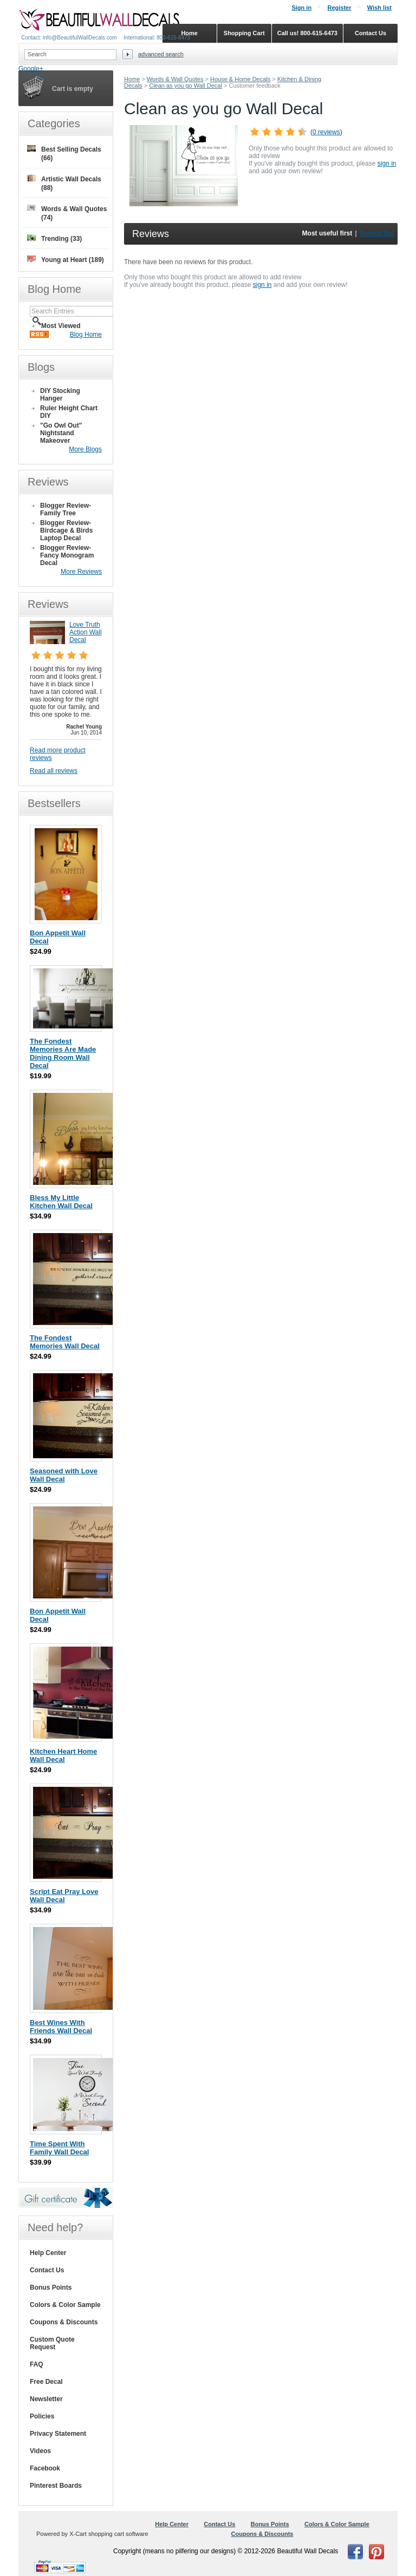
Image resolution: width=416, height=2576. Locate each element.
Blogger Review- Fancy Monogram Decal (67, 555)
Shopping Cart (244, 33)
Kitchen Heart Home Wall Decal (63, 1755)
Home (132, 79)
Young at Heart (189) (65, 259)
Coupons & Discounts (64, 2322)
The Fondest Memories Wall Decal (65, 1342)
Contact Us (47, 2270)
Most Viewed (60, 326)
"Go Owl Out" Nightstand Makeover (61, 433)
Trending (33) (54, 238)
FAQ (36, 2364)
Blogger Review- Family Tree (65, 509)
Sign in (301, 7)
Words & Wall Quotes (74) (67, 213)
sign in (387, 163)
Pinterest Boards (56, 2485)
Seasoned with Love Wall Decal (64, 1475)
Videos (40, 2451)
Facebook (45, 2468)
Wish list (379, 7)
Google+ (30, 69)
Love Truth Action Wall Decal (85, 632)
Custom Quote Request (52, 2343)
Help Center (48, 2253)
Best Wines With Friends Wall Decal (61, 2026)
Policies (42, 2416)
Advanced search (161, 54)
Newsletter (46, 2399)
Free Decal (46, 2381)
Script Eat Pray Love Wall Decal (64, 1895)
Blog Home (86, 334)
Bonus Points (51, 2287)
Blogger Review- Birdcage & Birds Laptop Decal (66, 530)
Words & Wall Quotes (175, 79)
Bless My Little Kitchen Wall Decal (61, 1202)
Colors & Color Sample (65, 2305)
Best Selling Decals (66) (64, 153)
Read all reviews (53, 771)
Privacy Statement (58, 2433)
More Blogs (85, 449)
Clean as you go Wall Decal (185, 85)
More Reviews (81, 571)
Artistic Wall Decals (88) (64, 183)
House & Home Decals (240, 79)
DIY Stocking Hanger (60, 394)
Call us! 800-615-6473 (307, 33)
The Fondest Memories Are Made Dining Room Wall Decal (63, 1053)
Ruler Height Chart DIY (69, 411)
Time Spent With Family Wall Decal (59, 2148)
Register (339, 7)
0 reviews (326, 132)
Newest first (377, 233)
